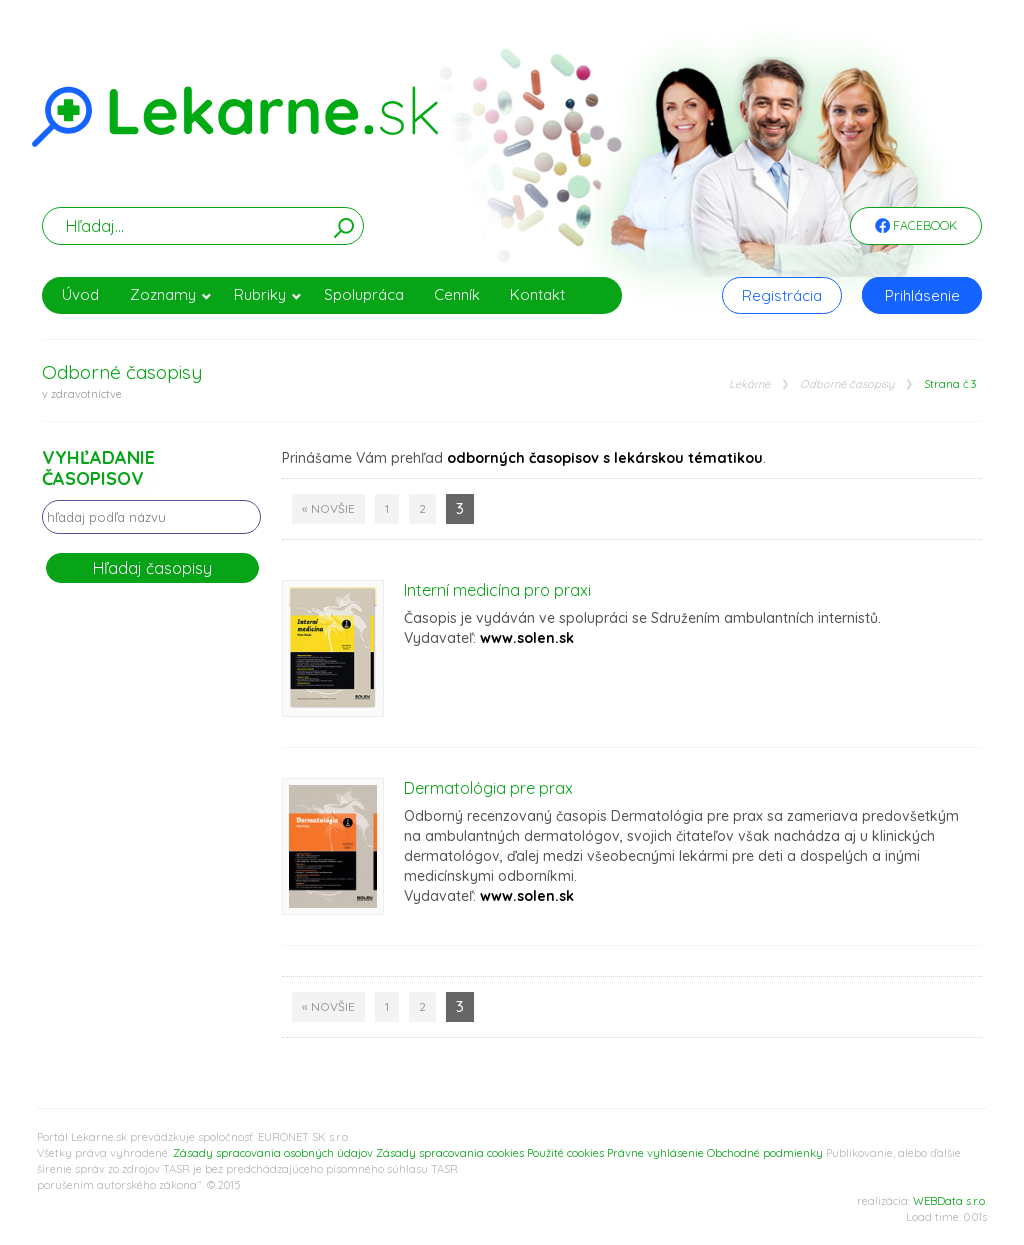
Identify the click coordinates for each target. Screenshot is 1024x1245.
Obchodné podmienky (765, 1153)
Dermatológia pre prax (488, 788)
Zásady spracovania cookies (450, 1153)
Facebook (916, 227)
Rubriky (268, 294)
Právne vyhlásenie (655, 1153)
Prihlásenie (922, 295)
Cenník (457, 294)
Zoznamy (171, 294)
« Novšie (328, 508)
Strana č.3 (950, 384)
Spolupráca (364, 294)
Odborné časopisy (847, 384)
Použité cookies (565, 1153)
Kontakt (537, 294)
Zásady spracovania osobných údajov (273, 1153)
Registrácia (782, 295)
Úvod (80, 294)
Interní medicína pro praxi (497, 590)
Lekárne (749, 384)
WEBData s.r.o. (950, 1201)
